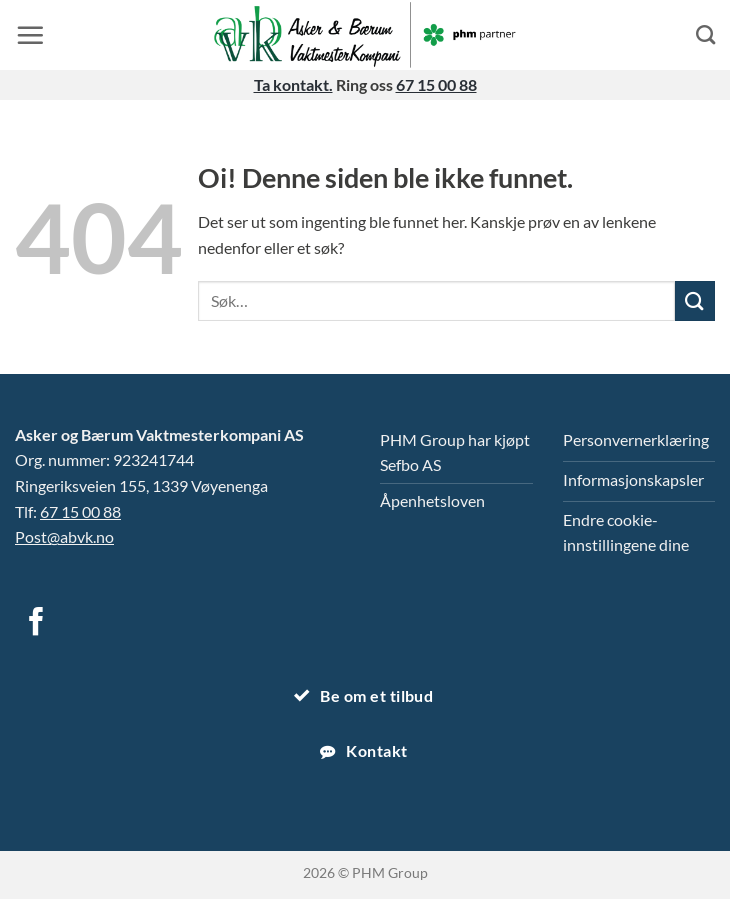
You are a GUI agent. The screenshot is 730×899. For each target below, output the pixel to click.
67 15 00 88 (436, 84)
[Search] (705, 34)
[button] (30, 35)
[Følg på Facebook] (36, 624)
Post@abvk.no (64, 536)
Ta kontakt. (293, 84)
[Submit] (695, 300)
